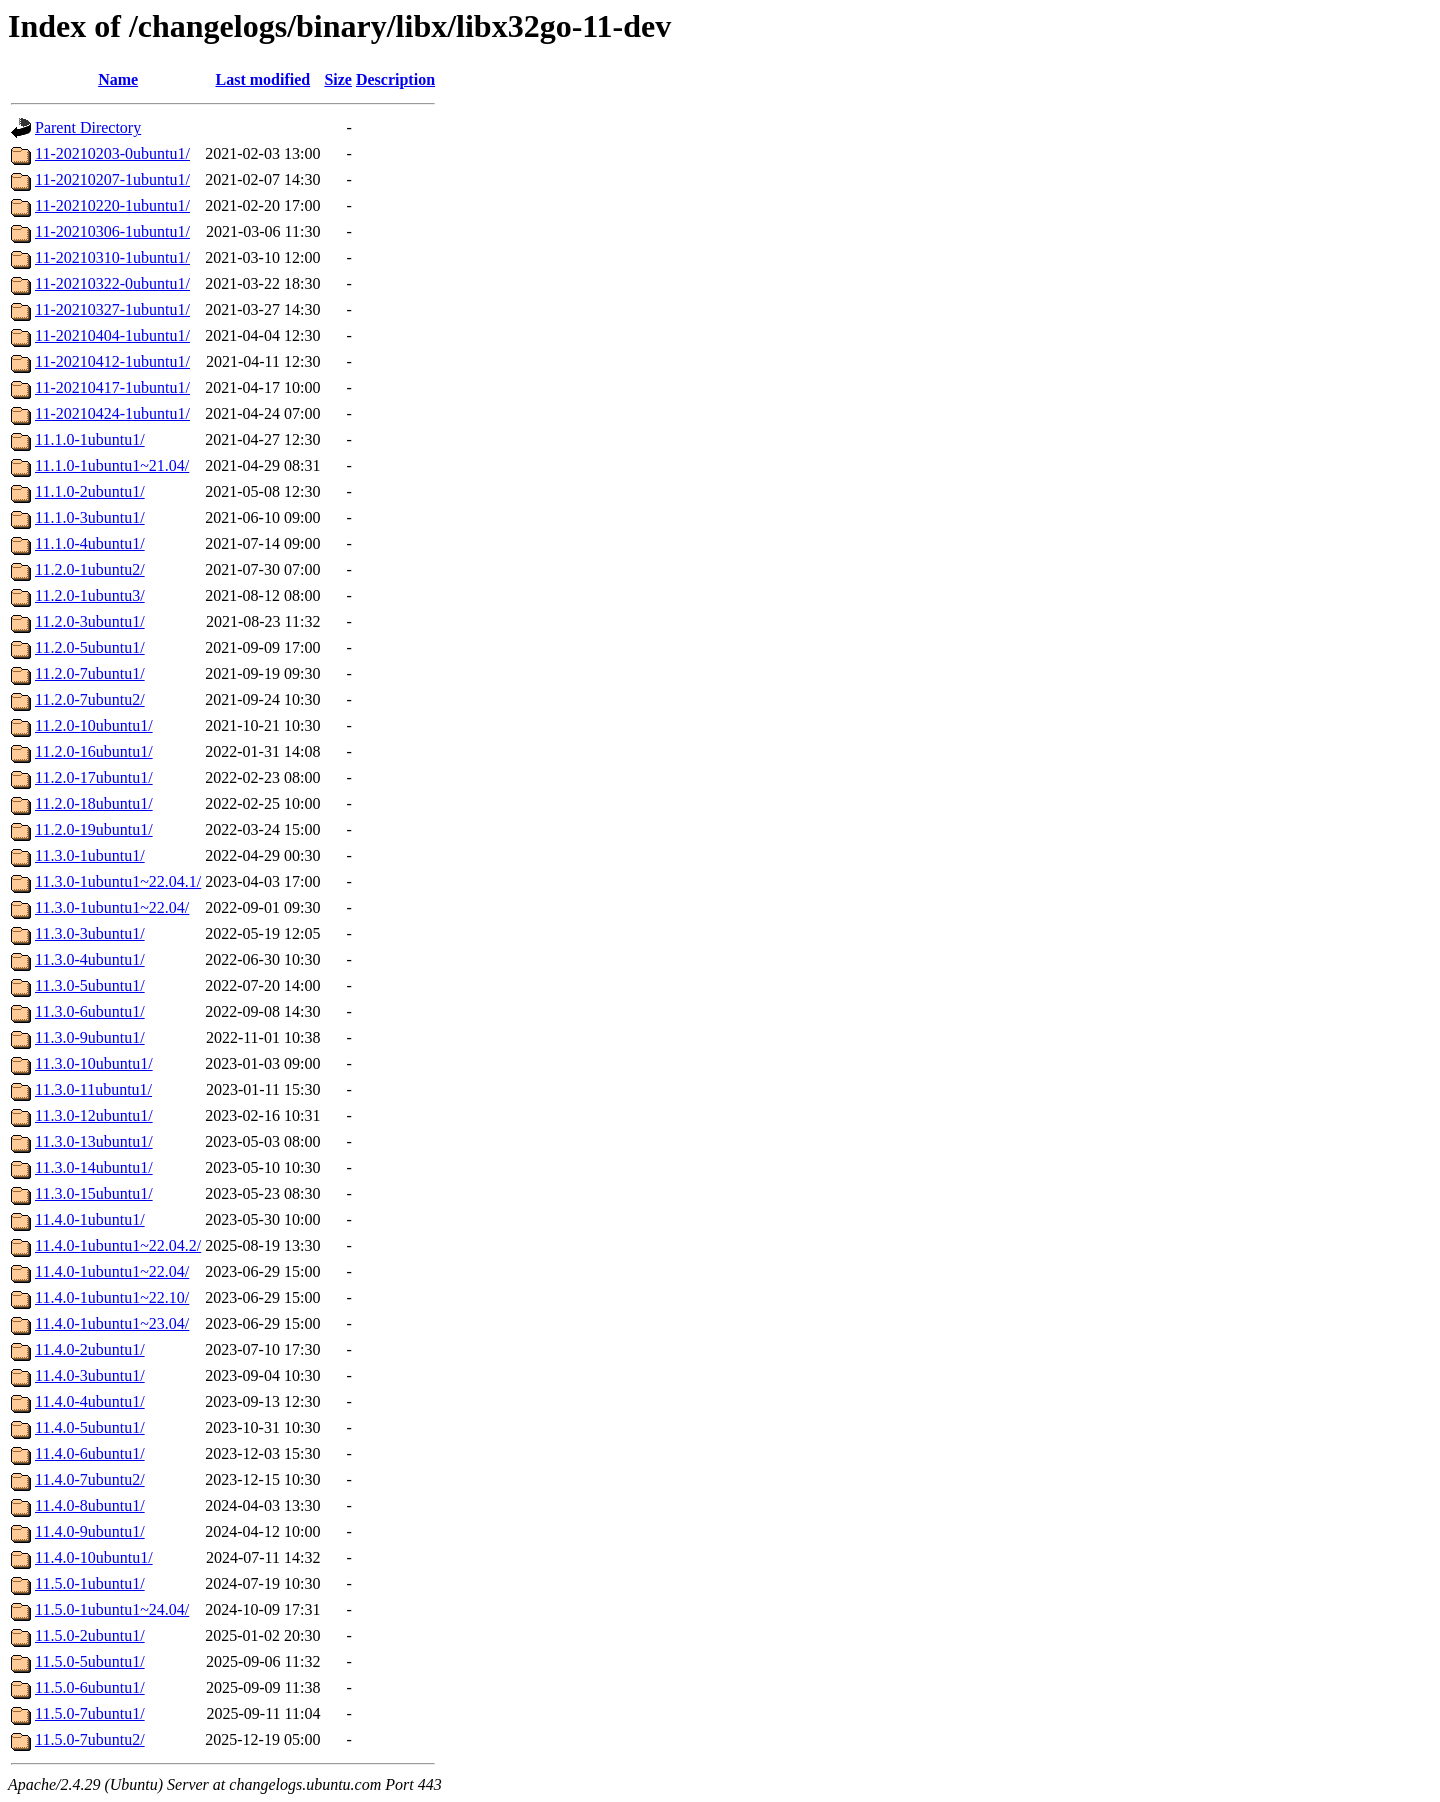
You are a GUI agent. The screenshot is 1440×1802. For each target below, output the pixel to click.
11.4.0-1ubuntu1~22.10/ (112, 1297)
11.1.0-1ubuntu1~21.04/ (112, 465)
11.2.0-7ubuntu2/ (90, 699)
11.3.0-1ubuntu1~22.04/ (112, 907)
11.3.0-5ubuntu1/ (90, 985)
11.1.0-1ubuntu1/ (90, 439)
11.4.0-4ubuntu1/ (90, 1401)
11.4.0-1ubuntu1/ (90, 1219)
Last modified (263, 79)
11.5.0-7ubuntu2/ (90, 1739)
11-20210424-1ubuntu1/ (112, 413)
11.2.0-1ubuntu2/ (90, 569)
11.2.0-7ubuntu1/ (90, 673)
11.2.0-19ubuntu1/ (94, 829)
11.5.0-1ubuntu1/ (90, 1583)
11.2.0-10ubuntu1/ (94, 725)
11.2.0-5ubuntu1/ (90, 647)
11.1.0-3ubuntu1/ (90, 517)
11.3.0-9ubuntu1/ (90, 1037)
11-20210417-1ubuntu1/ (112, 387)
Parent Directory (88, 127)
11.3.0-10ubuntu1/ (94, 1063)
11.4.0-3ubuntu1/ (90, 1375)
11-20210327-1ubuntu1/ (112, 309)
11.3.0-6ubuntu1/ (90, 1011)
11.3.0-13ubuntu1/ (94, 1141)
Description (395, 79)
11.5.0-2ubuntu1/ (90, 1635)
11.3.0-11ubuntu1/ (93, 1089)
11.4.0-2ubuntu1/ (90, 1349)
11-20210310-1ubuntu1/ (112, 257)
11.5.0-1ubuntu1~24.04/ (112, 1609)
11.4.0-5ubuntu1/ (90, 1427)
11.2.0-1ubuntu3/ (90, 595)
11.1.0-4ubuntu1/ (90, 543)
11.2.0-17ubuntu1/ (94, 777)
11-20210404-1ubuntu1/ (112, 335)
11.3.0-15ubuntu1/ (94, 1193)
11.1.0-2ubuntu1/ (90, 491)
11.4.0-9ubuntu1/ (90, 1531)
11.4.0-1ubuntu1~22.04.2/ (118, 1245)
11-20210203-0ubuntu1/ (112, 153)
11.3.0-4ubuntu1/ (90, 959)
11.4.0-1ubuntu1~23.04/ (112, 1323)
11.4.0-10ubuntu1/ (94, 1557)
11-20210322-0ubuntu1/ (112, 283)
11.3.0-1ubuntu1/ (90, 855)
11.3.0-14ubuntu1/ (94, 1167)
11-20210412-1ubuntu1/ (112, 361)
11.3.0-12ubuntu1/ (94, 1115)
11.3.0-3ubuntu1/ (90, 933)
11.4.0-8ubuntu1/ (90, 1505)
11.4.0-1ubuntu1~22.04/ (112, 1271)
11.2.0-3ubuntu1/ (90, 621)
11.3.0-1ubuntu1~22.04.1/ (118, 881)
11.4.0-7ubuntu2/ (90, 1479)
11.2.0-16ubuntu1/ (94, 751)
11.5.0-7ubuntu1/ (90, 1713)
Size (338, 79)
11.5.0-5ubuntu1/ (90, 1661)
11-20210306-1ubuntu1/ (112, 231)
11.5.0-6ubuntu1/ (90, 1687)
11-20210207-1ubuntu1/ (112, 179)
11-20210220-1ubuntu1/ (112, 205)
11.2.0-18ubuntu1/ (94, 803)
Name (118, 79)
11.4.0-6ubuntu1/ (90, 1453)
